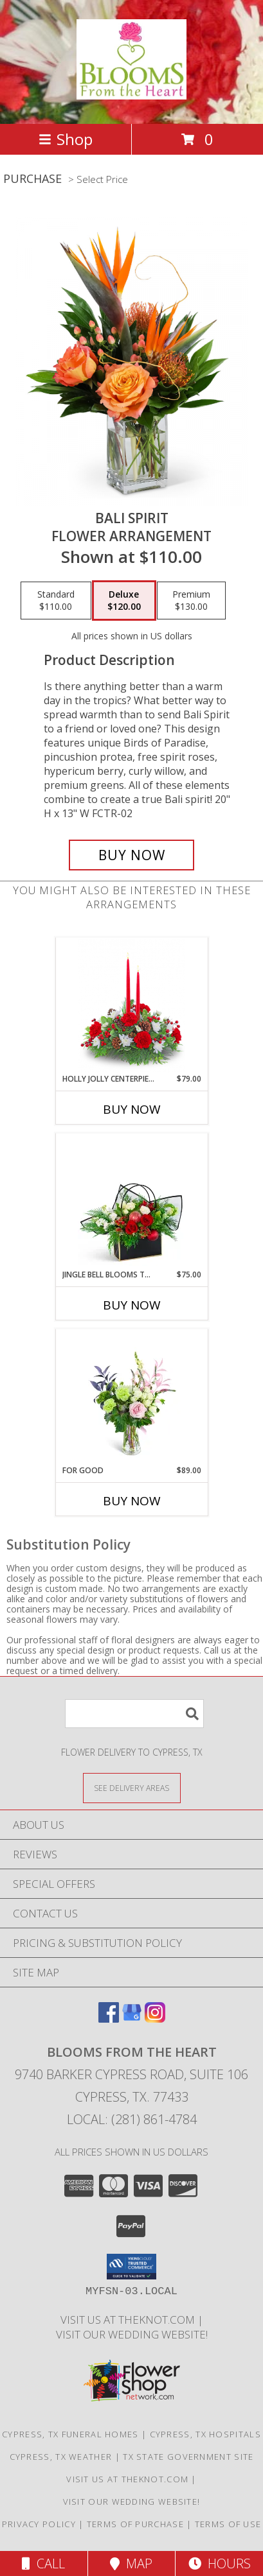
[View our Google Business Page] (132, 2018)
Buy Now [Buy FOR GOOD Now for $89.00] (132, 1500)
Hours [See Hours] (219, 2563)
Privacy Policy (39, 2524)
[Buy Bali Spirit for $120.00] (131, 855)
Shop (66, 139)
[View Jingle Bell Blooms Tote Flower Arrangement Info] (131, 1201)
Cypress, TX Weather (61, 2456)
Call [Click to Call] (43, 2563)
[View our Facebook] (108, 2018)
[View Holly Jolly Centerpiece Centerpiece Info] (131, 1005)
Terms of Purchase (135, 2524)
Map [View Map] (131, 2563)
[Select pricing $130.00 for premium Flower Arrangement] (191, 600)
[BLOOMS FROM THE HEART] (131, 92)
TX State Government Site (188, 2456)
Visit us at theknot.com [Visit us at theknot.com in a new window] (128, 2319)
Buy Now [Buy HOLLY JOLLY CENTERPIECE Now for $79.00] (132, 1109)
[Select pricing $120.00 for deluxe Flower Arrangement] (124, 600)
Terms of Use (228, 2524)
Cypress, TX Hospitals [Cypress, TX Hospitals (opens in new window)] (205, 2434)
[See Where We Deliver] (132, 1787)
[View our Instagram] (155, 2018)
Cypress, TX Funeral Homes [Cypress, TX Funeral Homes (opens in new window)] (70, 2434)
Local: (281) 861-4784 (132, 2119)
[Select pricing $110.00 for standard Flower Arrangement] (56, 600)
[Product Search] (134, 1713)
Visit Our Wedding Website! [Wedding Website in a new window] (132, 2334)
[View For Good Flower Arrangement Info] (131, 1397)
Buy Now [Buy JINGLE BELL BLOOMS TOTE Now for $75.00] (132, 1305)
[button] (131, 2266)
